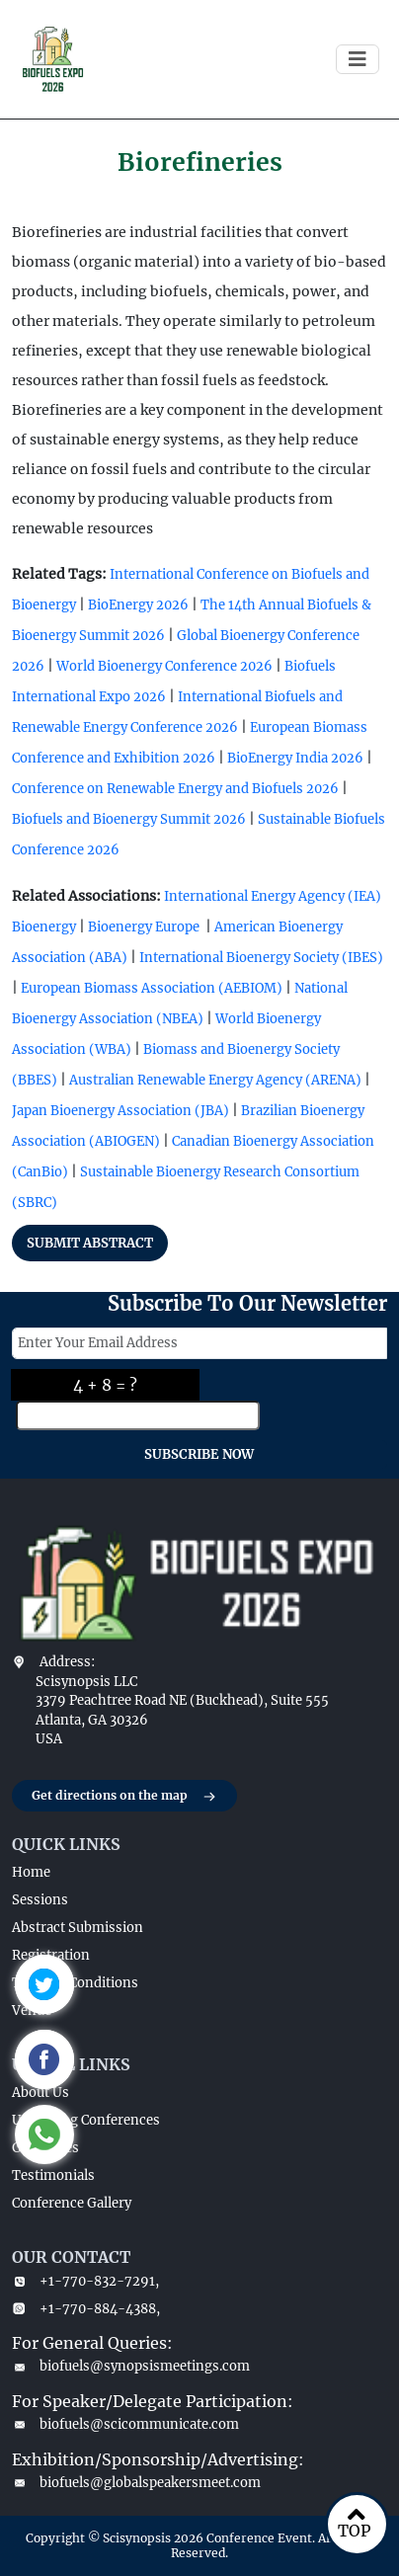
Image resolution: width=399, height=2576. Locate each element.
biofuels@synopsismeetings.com (131, 2366)
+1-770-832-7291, (85, 2281)
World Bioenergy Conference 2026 (164, 666)
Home (31, 1872)
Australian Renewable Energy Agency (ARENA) (215, 1080)
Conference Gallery (71, 2203)
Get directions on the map (124, 1797)
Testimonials (53, 2175)
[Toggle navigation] (357, 59)
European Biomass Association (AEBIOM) (151, 988)
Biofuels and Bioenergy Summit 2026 (129, 819)
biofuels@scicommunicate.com (125, 2424)
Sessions (40, 1900)
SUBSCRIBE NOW (199, 1454)
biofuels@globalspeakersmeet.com (136, 2482)
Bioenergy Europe (144, 927)
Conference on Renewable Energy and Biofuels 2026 (175, 788)
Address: (67, 1661)
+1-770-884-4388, (86, 2308)
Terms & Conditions (75, 1982)
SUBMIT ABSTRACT (90, 1243)
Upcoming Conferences (86, 2120)
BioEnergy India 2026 (295, 758)
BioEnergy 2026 (138, 605)
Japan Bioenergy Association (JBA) (120, 1110)
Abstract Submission (77, 1927)
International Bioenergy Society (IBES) (261, 957)
